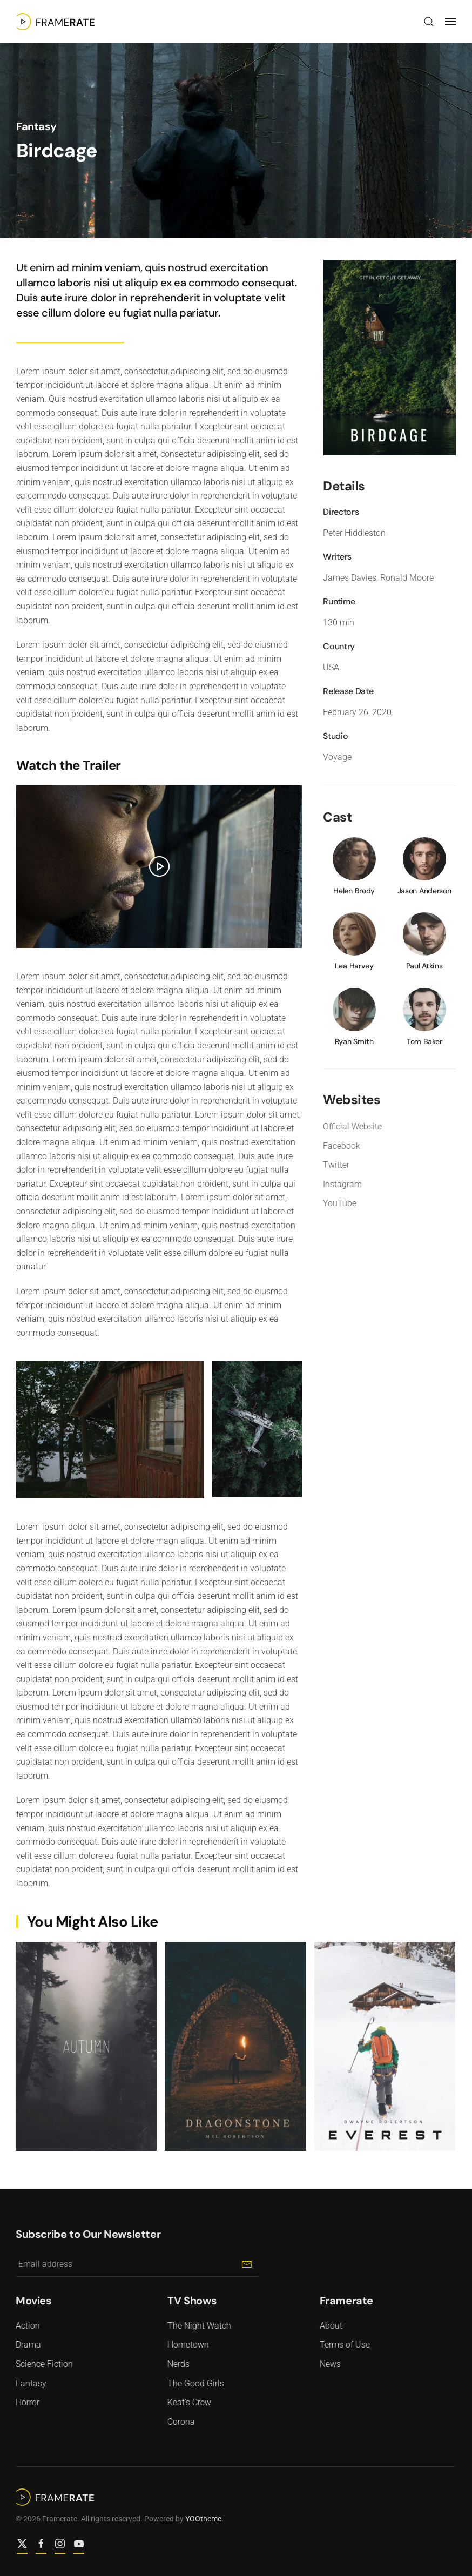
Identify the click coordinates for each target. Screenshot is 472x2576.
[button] (428, 21)
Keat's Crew (186, 2402)
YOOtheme (201, 2518)
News (327, 2364)
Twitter (333, 1165)
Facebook (339, 1146)
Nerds (176, 2364)
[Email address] (134, 2264)
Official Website (349, 1126)
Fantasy (36, 126)
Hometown (185, 2344)
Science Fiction (41, 2364)
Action (25, 2326)
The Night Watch (196, 2326)
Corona (178, 2422)
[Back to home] (55, 21)
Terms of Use (342, 2344)
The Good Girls (193, 2383)
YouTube (337, 1203)
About (328, 2326)
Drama (25, 2344)
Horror (25, 2402)
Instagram (339, 1184)
